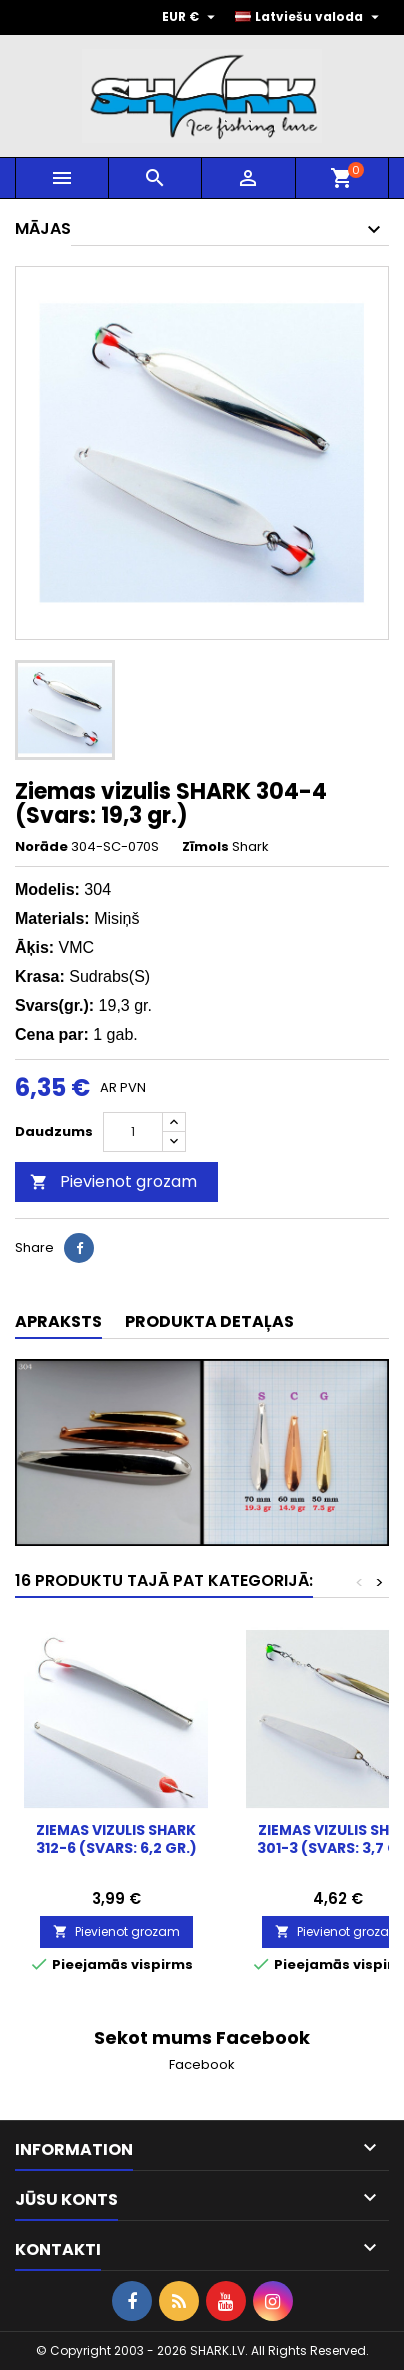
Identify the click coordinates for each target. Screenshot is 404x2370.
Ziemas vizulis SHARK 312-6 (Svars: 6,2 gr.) (116, 1839)
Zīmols (205, 847)
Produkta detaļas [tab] (209, 1321)
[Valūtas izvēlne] (191, 17)
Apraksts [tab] (58, 1321)
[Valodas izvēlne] (309, 17)
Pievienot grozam (113, 1181)
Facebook (202, 2064)
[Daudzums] (133, 1132)
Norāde (41, 847)
